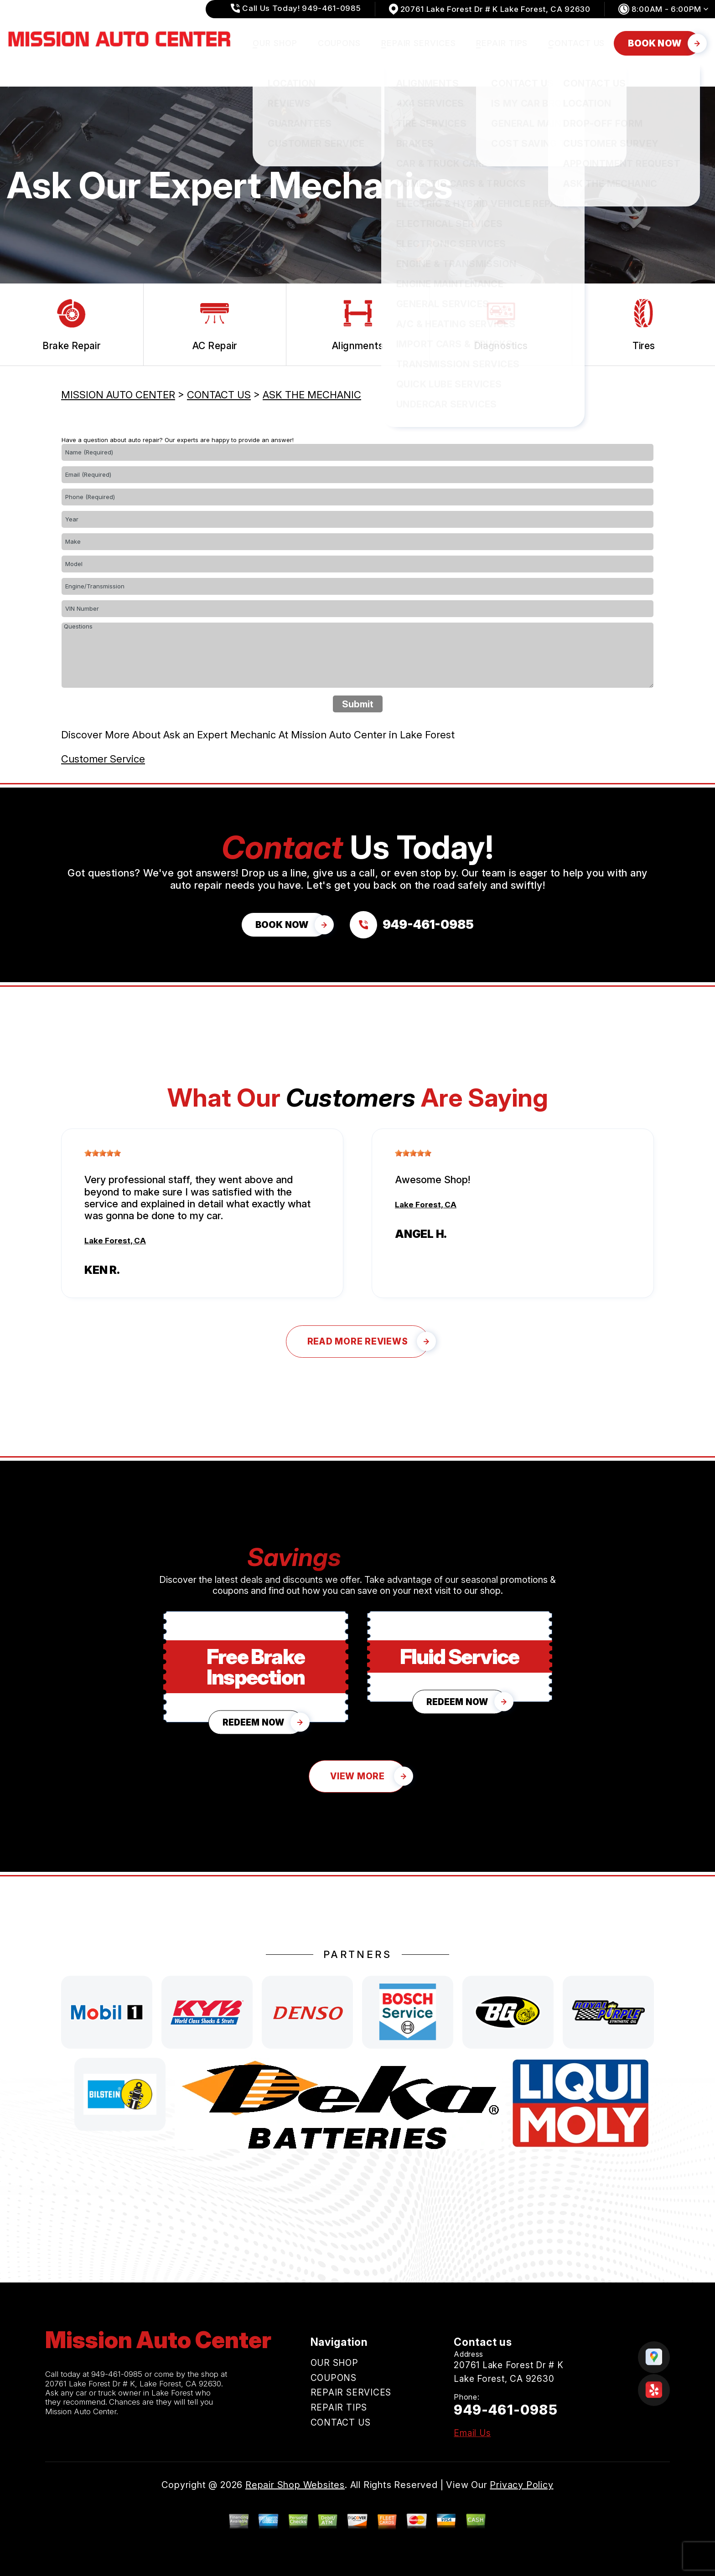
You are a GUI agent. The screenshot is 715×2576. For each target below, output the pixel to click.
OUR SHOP (275, 43)
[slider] (102, 1153)
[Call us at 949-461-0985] (412, 924)
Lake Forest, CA (115, 1240)
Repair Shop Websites (295, 2484)
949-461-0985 (117, 2374)
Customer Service (103, 759)
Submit (357, 704)
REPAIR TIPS (502, 43)
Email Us (472, 2433)
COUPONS (339, 43)
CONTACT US (576, 43)
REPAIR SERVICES (418, 43)
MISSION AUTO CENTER (118, 395)
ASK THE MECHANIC (312, 395)
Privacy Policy (521, 2484)
